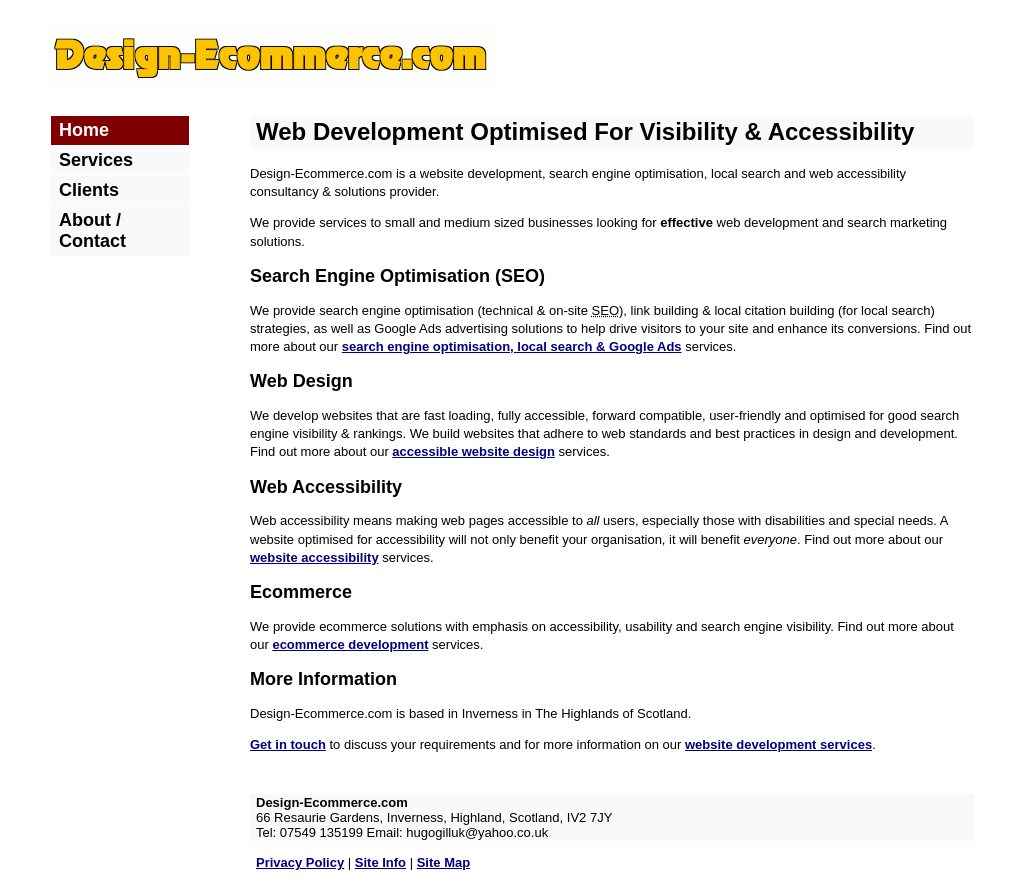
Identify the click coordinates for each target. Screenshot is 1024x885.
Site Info (380, 862)
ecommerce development (350, 644)
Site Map (443, 862)
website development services (778, 744)
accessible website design (473, 451)
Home (84, 130)
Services (96, 160)
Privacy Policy (300, 862)
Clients (89, 190)
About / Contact (92, 230)
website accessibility (314, 557)
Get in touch (288, 744)
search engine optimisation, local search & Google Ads (512, 346)
